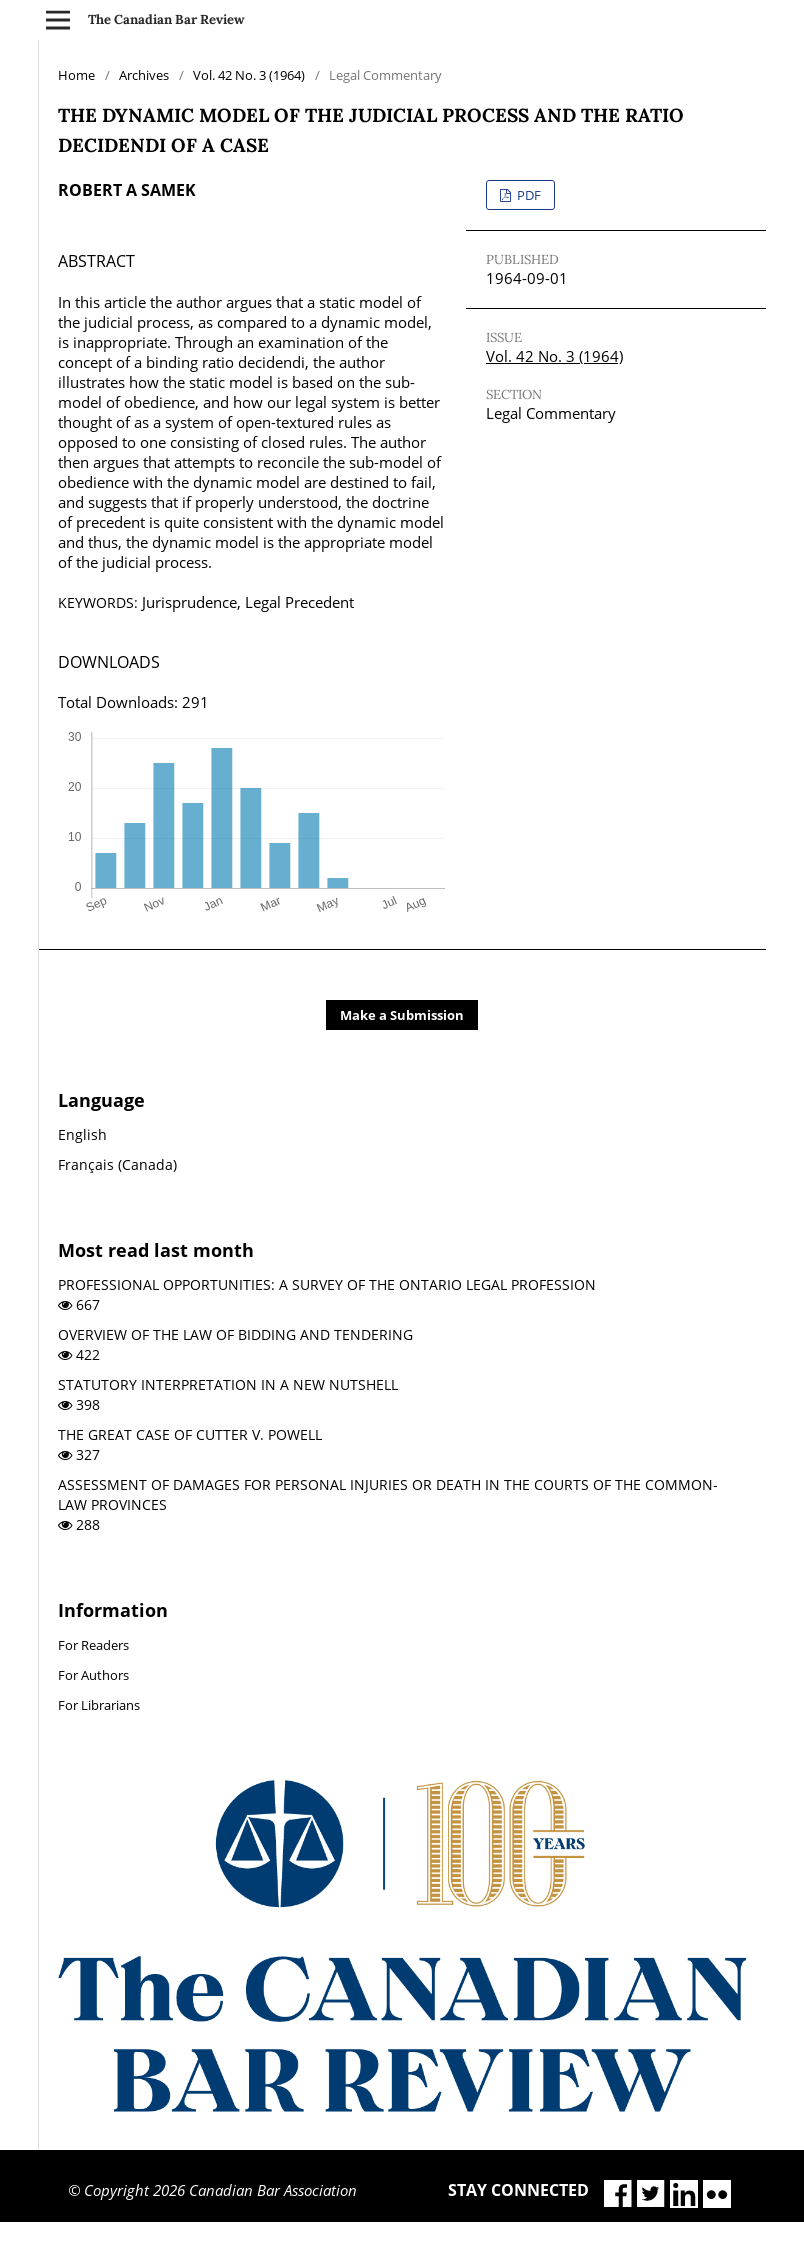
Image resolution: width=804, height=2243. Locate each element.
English (82, 1134)
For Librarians (99, 1705)
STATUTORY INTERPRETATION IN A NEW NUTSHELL (228, 1384)
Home (76, 75)
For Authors (93, 1675)
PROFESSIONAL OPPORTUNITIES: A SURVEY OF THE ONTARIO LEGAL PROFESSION (327, 1284)
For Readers (93, 1645)
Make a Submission (402, 1015)
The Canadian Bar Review (166, 19)
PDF (527, 195)
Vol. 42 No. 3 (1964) (249, 75)
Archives (144, 75)
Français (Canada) (117, 1164)
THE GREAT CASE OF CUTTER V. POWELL (190, 1434)
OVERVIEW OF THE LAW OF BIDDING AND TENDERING (235, 1334)
